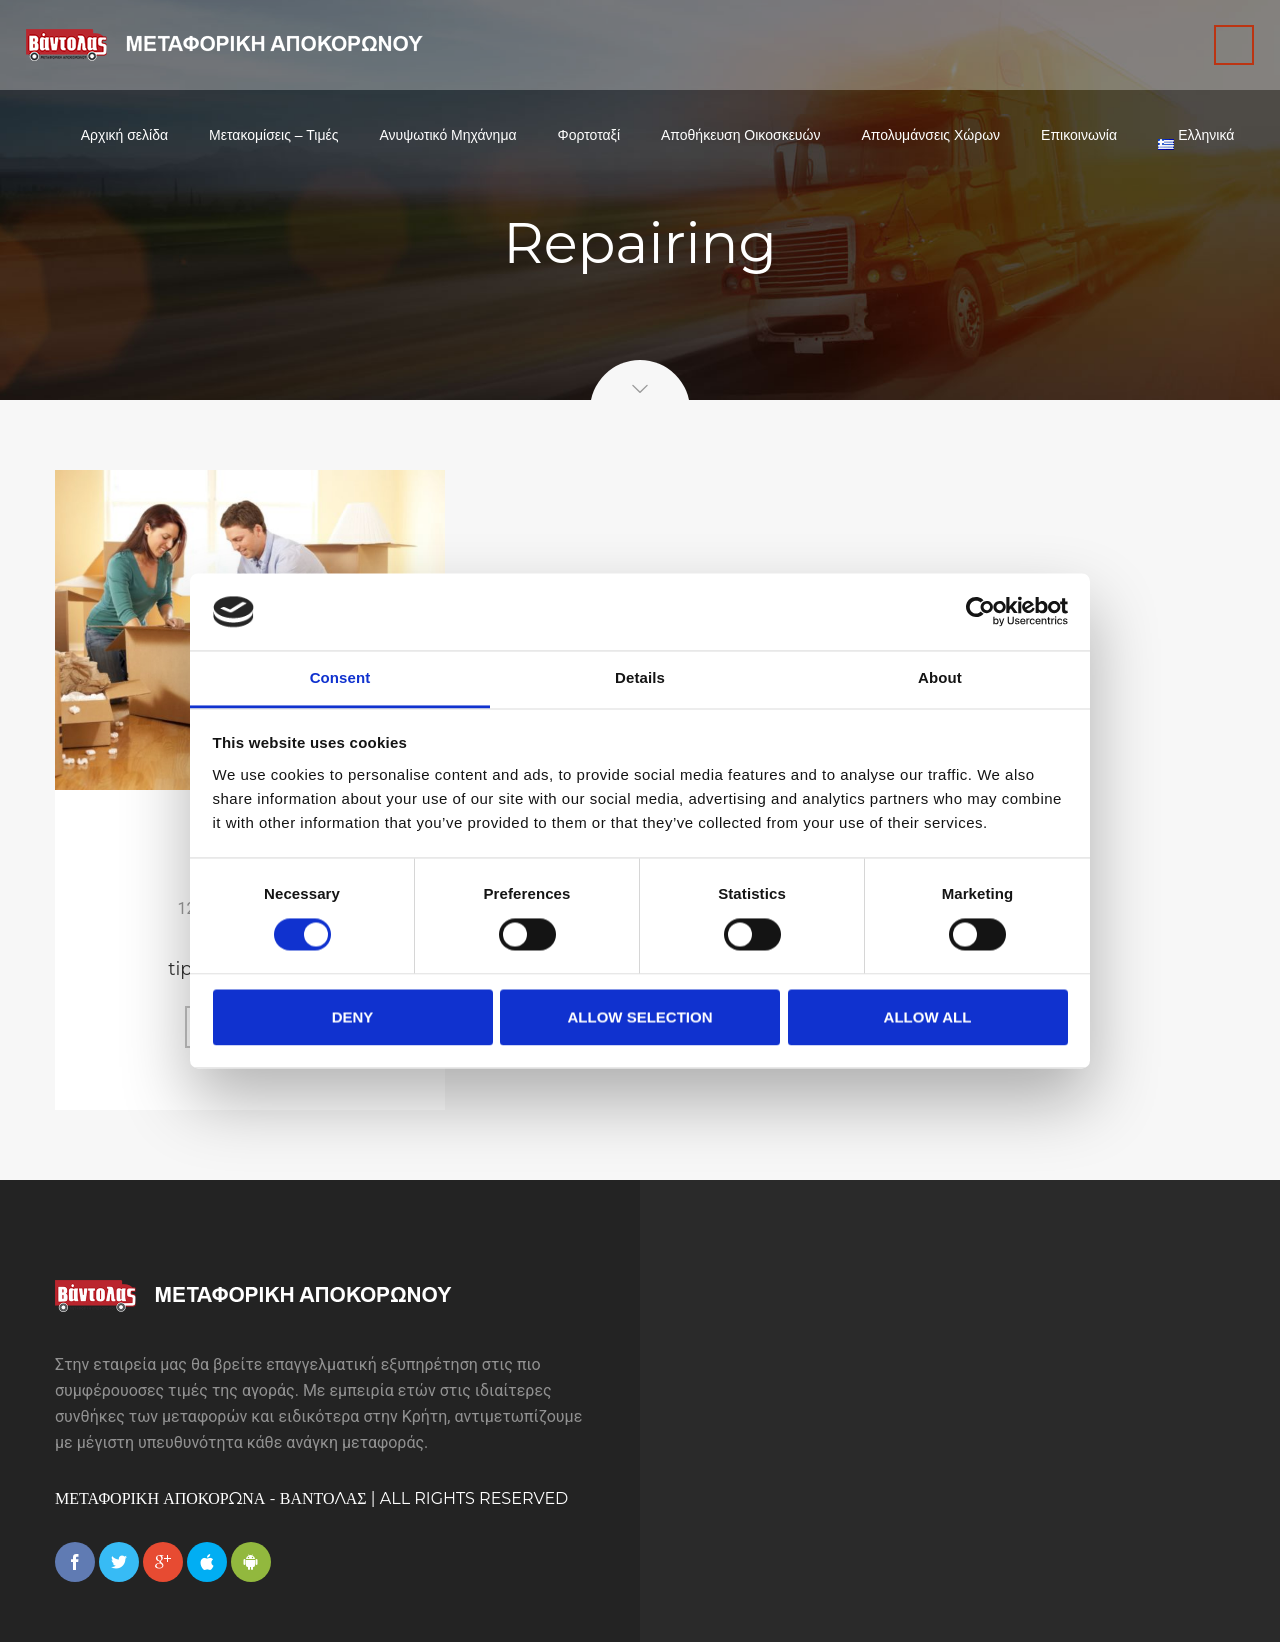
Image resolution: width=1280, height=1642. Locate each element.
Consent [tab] (340, 677)
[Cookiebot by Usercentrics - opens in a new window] (980, 612)
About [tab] (940, 677)
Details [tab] (640, 677)
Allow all (928, 1016)
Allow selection (640, 1016)
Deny (353, 1016)
